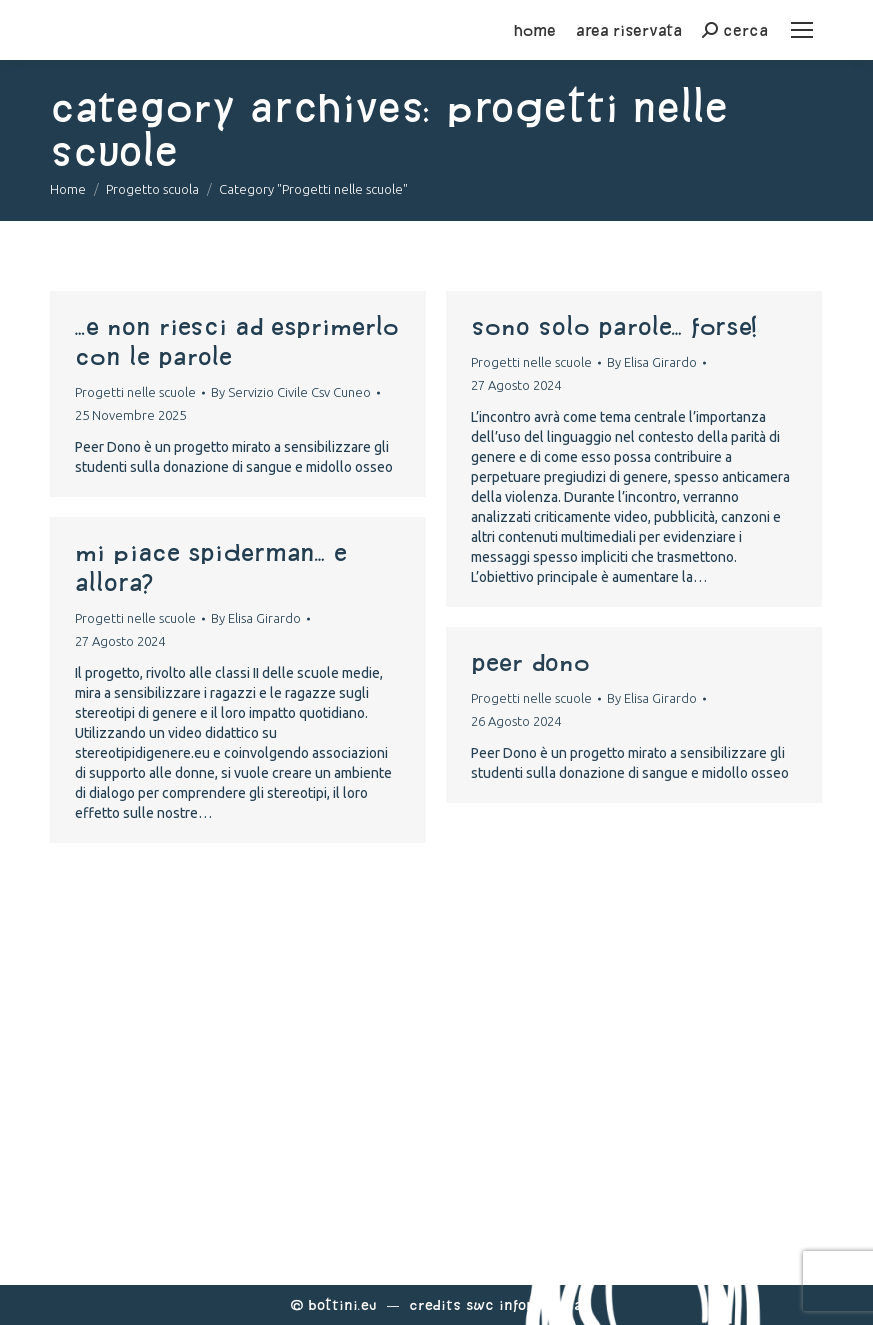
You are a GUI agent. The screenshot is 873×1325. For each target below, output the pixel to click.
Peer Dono (530, 662)
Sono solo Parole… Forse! (614, 326)
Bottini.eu (342, 1304)
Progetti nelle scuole (135, 392)
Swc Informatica (524, 1304)
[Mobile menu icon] (802, 30)
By (291, 392)
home (535, 30)
